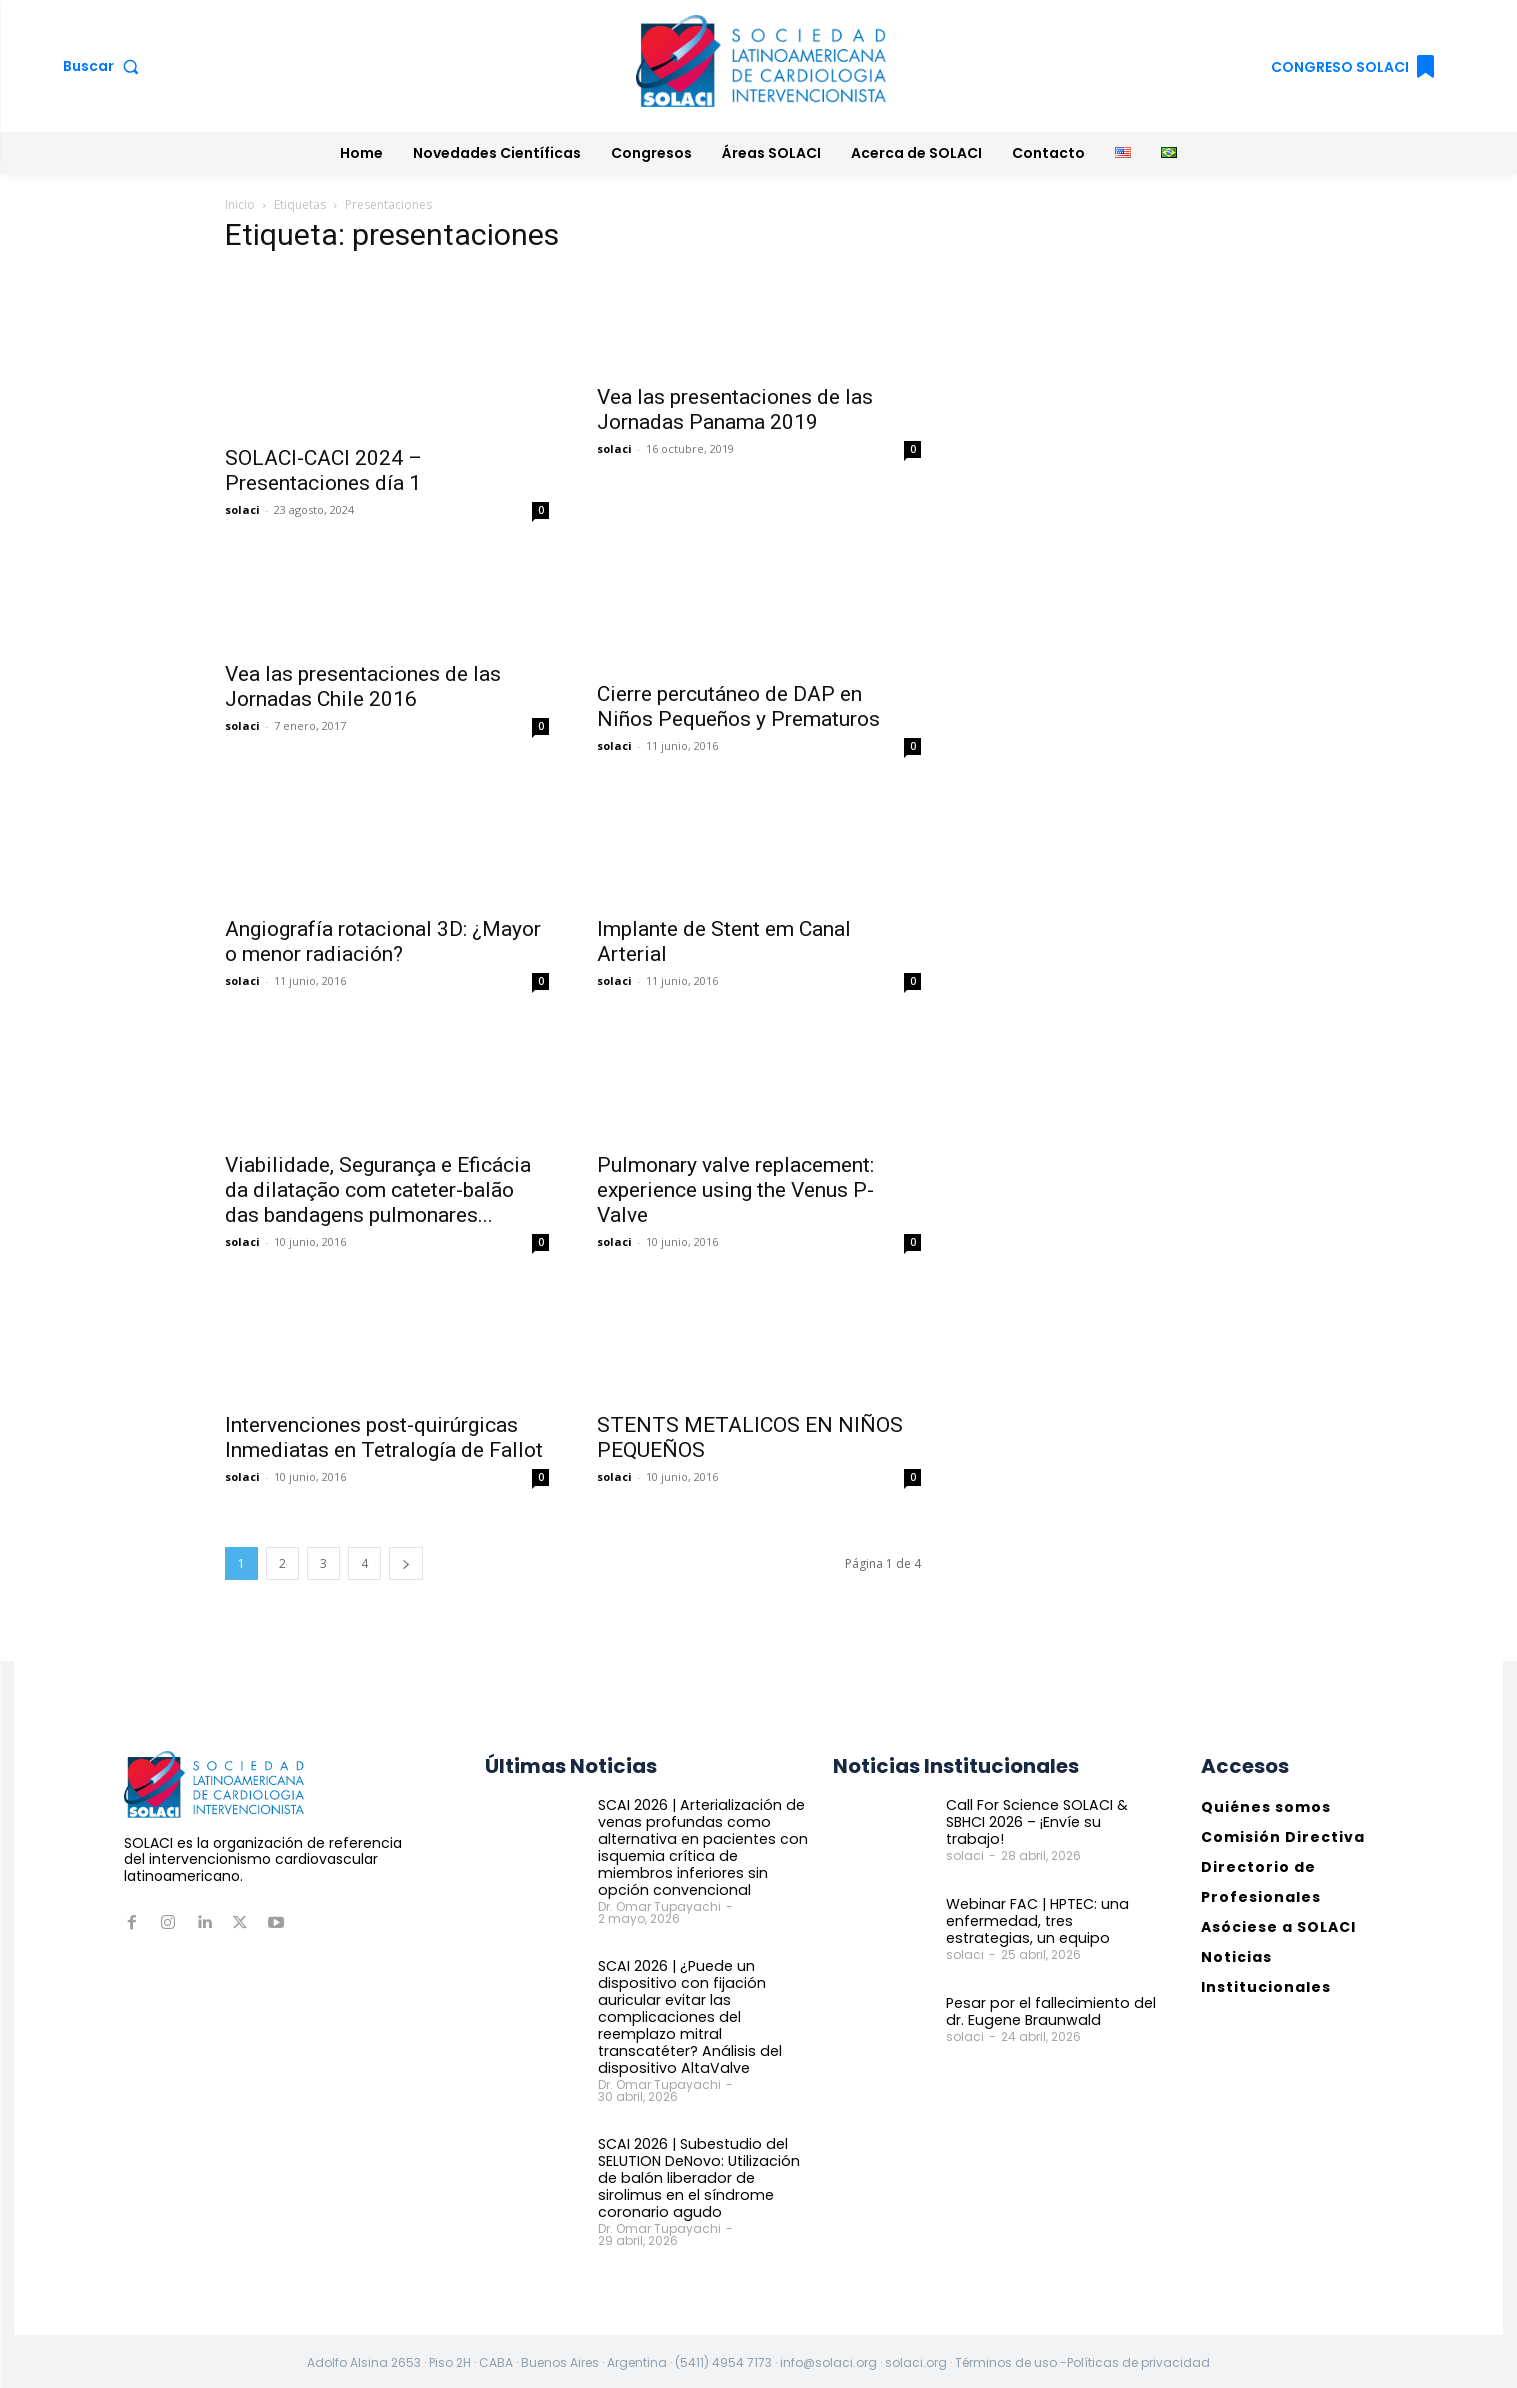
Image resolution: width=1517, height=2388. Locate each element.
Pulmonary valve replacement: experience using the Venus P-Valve (735, 1190)
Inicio (240, 204)
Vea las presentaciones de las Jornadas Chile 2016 (363, 686)
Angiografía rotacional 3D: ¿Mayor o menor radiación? (383, 941)
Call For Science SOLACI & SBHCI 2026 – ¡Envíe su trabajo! (1052, 1813)
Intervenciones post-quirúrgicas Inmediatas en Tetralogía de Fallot (384, 1437)
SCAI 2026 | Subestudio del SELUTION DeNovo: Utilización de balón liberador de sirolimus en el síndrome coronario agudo (704, 2174)
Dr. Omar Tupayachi (659, 1905)
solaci (242, 509)
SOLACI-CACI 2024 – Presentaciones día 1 (323, 470)
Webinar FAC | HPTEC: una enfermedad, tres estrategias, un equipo (1050, 1921)
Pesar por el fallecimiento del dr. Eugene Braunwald (1047, 2011)
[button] (105, 66)
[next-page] (406, 1563)
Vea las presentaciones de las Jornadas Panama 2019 (735, 409)
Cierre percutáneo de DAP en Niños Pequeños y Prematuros (738, 706)
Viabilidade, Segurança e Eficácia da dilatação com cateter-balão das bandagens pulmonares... (378, 1190)
